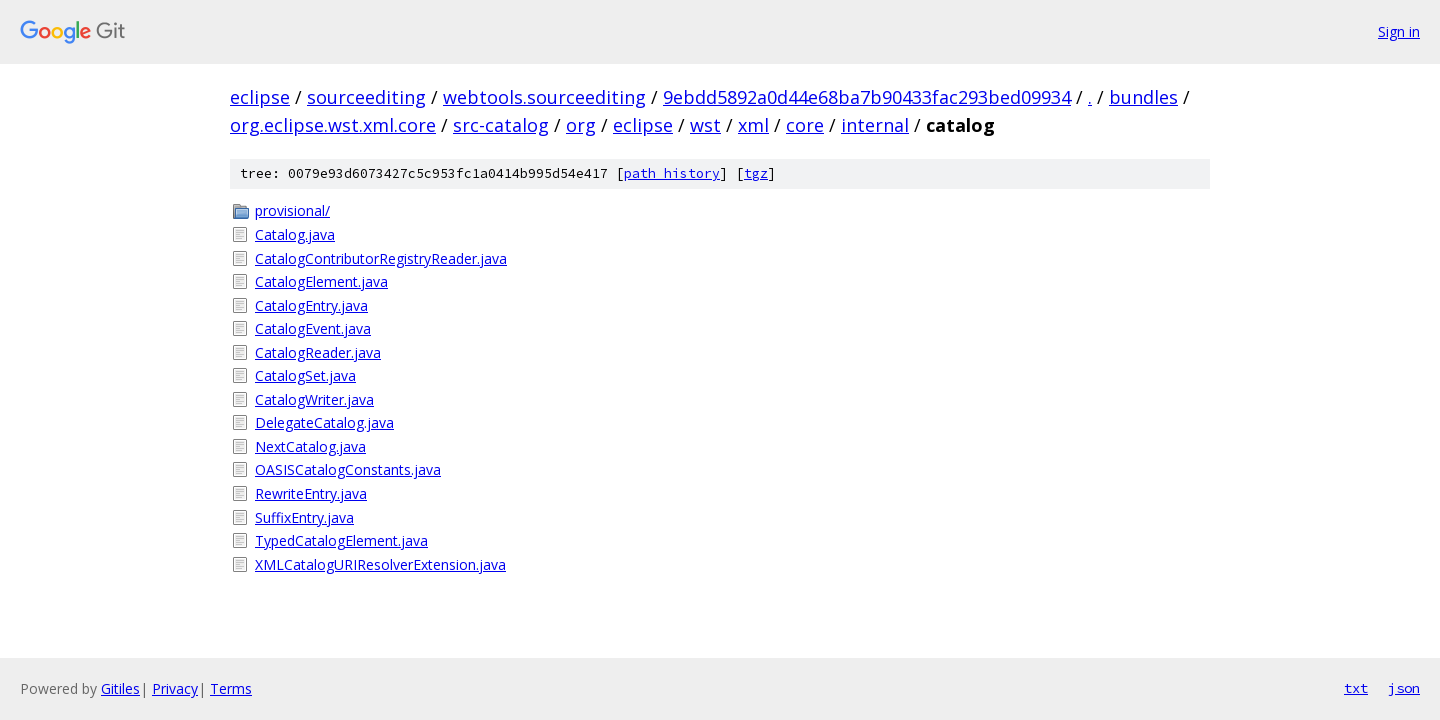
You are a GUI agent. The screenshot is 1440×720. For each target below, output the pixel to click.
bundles (1143, 97)
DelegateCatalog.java (324, 422)
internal (875, 125)
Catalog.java (295, 234)
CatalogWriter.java (314, 399)
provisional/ (292, 210)
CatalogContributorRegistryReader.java (381, 258)
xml (753, 125)
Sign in (1399, 31)
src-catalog (501, 125)
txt (1356, 688)
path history (672, 173)
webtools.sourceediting (544, 97)
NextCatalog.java (310, 446)
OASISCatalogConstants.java (348, 469)
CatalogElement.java (321, 281)
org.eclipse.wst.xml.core (333, 125)
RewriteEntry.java (311, 493)
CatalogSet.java (305, 375)
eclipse (260, 97)
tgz (756, 173)
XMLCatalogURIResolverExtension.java (380, 564)
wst (705, 125)
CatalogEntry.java (311, 305)
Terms (231, 688)
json (1404, 688)
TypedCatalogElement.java (341, 540)
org (581, 125)
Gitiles (120, 688)
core (805, 125)
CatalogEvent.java (313, 328)
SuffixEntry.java (304, 517)
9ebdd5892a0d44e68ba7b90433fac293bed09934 (867, 97)
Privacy (175, 688)
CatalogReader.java (318, 352)
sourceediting (366, 97)
